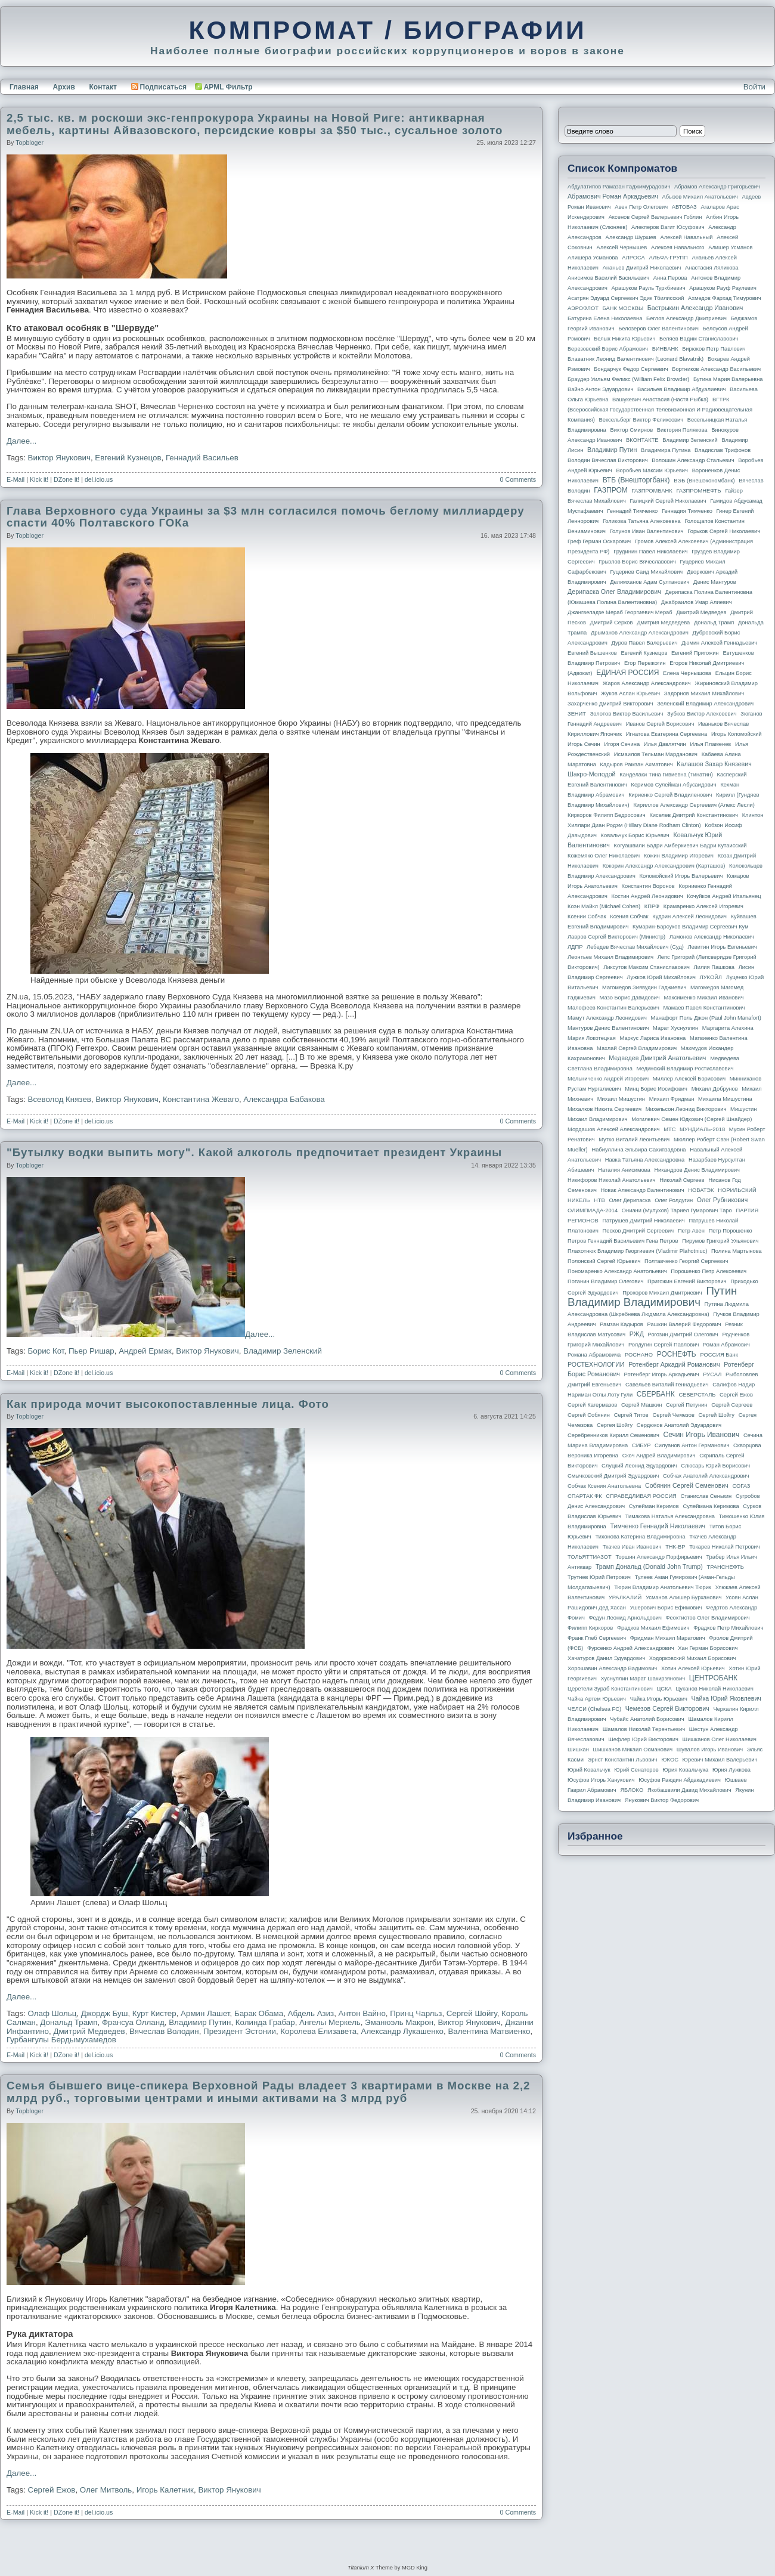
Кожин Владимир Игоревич (679, 856)
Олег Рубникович (722, 1199)
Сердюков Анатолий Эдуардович (679, 1425)
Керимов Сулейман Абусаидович (673, 785)
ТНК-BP (675, 1547)
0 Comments (518, 479)
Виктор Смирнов (631, 430)
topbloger (30, 142)
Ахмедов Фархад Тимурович (724, 298)
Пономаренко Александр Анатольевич (617, 1271)
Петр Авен (691, 1231)
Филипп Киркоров (590, 1628)
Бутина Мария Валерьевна (728, 379)
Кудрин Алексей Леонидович (689, 916)
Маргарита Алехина (728, 1028)
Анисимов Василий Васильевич (608, 278)
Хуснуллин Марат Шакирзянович (643, 1679)
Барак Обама (258, 2013)
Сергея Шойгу (615, 1425)
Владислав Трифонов (723, 450)
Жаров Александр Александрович (647, 683)
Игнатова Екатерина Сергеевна (666, 734)
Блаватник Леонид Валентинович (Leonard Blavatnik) (635, 359)
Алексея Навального (678, 247)
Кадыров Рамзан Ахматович (636, 764)
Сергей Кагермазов (592, 1405)
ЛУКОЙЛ (711, 977)
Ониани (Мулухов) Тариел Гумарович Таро (677, 1210)
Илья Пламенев (710, 744)
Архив (64, 87)
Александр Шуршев (631, 237)
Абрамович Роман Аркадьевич (613, 196)
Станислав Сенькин (706, 1496)
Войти (754, 86)
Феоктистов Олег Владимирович (708, 1618)
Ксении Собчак (587, 916)
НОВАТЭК (701, 1190)
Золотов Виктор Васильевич (627, 714)
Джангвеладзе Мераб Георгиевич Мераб (620, 612)
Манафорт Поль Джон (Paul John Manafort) (706, 1018)
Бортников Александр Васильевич (716, 369)
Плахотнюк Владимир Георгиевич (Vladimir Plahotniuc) (637, 1251)
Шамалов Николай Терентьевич (644, 1729)
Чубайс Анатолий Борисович (647, 1719)
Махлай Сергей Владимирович (637, 1048)
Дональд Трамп (68, 2022)
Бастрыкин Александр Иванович (695, 307)
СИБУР (641, 1445)
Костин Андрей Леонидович (647, 896)
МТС (669, 1129)
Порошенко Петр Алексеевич (708, 1271)
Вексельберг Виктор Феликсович (641, 420)
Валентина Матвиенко (489, 2031)
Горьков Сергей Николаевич (723, 531)
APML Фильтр (228, 87)
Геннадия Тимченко (687, 511)
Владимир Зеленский (282, 1350)
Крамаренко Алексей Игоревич (703, 906)
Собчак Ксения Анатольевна (604, 1486)
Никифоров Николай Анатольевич (612, 1180)
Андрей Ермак (145, 1350)
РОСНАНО (639, 1355)
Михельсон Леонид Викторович (686, 1109)
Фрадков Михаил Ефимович (653, 1628)
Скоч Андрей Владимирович (659, 1456)
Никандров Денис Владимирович (697, 1170)
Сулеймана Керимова (711, 1506)
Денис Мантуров (714, 582)
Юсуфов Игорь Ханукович (601, 1780)
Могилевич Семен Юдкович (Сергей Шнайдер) (691, 1119)
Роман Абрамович (726, 1345)
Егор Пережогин (645, 663)
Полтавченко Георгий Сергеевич (686, 1261)
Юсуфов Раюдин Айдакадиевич (679, 1780)
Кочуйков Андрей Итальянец (724, 896)
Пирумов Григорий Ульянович (720, 1241)
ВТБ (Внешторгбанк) (636, 480)
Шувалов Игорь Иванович (710, 1750)
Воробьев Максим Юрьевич (652, 470)
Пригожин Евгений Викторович (687, 1281)
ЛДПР (575, 947)
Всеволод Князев (59, 1099)
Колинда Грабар (265, 2022)
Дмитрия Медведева (663, 623)
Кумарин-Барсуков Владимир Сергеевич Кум (691, 927)
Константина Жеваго (201, 1099)
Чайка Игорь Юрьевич (658, 1699)
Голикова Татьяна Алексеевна (642, 521)
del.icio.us (99, 479)
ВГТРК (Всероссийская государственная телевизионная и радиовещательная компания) (660, 410)
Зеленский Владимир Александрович (705, 704)
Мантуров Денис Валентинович (608, 1028)
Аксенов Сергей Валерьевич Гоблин (655, 217)
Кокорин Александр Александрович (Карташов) (664, 866)
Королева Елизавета (318, 2031)
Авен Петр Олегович (641, 207)
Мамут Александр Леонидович (607, 1018)
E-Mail (15, 479)
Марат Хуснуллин (675, 1028)
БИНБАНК (665, 349)
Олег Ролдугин (674, 1200)
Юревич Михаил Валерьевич (720, 1760)
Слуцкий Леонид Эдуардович (639, 1466)
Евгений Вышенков (592, 653)
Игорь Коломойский (736, 734)
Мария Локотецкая (592, 1038)
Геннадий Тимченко (632, 511)
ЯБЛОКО (631, 1790)
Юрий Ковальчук (589, 1770)
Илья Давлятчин (665, 744)
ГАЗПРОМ (611, 490)
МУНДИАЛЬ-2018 (702, 1129)
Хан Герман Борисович (707, 1648)
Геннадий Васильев (202, 457)
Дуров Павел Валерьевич (645, 643)
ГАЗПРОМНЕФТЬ (698, 491)
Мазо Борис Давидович (630, 998)
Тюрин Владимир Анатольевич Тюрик (662, 1587)
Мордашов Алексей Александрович (613, 1129)
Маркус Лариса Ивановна (653, 1038)
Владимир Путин (200, 2022)
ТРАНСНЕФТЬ (725, 1567)
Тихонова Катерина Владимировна (640, 1537)
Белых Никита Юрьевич (624, 339)
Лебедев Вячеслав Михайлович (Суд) (635, 947)
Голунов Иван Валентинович (647, 531)
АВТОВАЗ (684, 207)
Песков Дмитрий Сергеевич (638, 1231)
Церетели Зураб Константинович (610, 1689)
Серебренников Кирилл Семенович (613, 1435)
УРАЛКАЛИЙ (625, 1597)
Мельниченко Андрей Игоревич (608, 1079)
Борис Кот (46, 1350)
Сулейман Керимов (654, 1506)
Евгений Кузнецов (128, 457)
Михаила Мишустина (725, 1099)
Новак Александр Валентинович (642, 1190)
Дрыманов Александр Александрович (640, 633)
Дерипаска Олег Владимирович (614, 591)
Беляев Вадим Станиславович (698, 339)
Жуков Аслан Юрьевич (630, 693)
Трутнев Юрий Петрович (599, 1577)
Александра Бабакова (283, 1099)
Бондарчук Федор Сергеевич (631, 369)
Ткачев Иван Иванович (632, 1547)
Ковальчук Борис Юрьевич (635, 835)
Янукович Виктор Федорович (662, 1800)
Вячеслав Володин (164, 2031)
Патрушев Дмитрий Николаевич (643, 1221)
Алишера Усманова (593, 258)
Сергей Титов (631, 1415)
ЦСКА (663, 1689)
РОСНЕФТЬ (676, 1354)
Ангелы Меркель (330, 2022)
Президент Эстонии (239, 2031)
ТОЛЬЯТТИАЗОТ (590, 1557)
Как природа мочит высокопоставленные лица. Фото (168, 1404)
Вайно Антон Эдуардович (600, 389)
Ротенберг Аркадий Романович (674, 1364)
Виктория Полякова (682, 430)
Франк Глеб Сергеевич (597, 1638)
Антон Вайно (362, 2013)
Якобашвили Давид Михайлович (689, 1790)
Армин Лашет (205, 2013)
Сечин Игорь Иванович (701, 1435)
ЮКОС (669, 1760)
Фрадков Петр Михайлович (728, 1628)
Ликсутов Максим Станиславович (646, 967)
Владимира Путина (665, 450)
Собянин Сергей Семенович (686, 1485)
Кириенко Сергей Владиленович (670, 795)
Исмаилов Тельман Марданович (656, 754)
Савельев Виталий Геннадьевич (667, 1385)
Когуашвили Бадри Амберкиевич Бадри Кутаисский (680, 846)
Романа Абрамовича (594, 1355)
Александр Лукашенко (402, 2031)
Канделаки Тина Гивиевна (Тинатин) (666, 775)
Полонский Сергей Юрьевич (604, 1261)
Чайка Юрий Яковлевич (726, 1698)
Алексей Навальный (686, 237)
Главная (24, 87)
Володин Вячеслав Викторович (608, 460)
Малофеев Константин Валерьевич (613, 1008)
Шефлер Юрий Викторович (643, 1739)
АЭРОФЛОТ (583, 308)
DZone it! (66, 479)
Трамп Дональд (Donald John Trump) (649, 1566)
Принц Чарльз (416, 2013)
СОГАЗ (742, 1486)
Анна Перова (670, 278)
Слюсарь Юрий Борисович (715, 1466)
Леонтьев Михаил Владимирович (610, 957)
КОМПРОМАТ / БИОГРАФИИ (387, 30)
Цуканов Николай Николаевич (714, 1689)
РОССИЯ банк (718, 1355)
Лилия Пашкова (714, 967)
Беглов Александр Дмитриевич (686, 318)
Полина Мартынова (736, 1251)
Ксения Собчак (629, 916)
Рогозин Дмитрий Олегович (683, 1334)
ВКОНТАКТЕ (642, 440)
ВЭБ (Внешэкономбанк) (704, 481)
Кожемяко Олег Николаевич (604, 856)
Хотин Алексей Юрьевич (693, 1668)
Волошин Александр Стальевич (693, 460)
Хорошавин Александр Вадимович (612, 1668)
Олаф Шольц (52, 2013)
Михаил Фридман (672, 1099)
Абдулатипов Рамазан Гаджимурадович (619, 187)
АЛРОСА (633, 258)
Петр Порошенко (730, 1231)
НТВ (599, 1200)
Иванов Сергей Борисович (660, 724)
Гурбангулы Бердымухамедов (61, 2039)
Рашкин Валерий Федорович (684, 1324)
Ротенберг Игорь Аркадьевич (661, 1374)
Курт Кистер (154, 2013)
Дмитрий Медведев (89, 2031)
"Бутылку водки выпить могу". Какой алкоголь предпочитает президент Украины (254, 1152)
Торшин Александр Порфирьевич (658, 1557)
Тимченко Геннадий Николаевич (657, 1526)
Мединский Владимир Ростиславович (685, 1069)
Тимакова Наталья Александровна (670, 1516)
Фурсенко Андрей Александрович (630, 1648)
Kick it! (39, 479)
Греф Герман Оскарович (599, 541)
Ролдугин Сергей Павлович (663, 1345)
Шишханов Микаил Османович (632, 1750)
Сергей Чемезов (673, 1415)
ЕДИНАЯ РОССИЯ (627, 672)
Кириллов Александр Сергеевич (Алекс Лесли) (693, 805)
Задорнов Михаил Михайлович (704, 693)
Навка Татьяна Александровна (644, 1160)
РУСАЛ (712, 1374)
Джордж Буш (104, 2013)
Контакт (102, 87)
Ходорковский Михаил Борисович (692, 1658)
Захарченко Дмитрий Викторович (610, 704)
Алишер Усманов (730, 247)
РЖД (637, 1333)
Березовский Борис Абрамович (608, 349)
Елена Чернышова (687, 673)
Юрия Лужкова (731, 1770)
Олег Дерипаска (629, 1200)
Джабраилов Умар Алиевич (696, 602)
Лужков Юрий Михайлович (661, 977)
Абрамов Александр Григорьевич (717, 187)
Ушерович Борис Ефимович (666, 1608)
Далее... (21, 440)
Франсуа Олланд (133, 2022)
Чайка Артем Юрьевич (597, 1699)
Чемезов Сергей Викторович (667, 1708)
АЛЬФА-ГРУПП (668, 258)
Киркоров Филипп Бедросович (607, 815)
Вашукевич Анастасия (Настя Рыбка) (660, 399)
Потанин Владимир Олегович (605, 1281)
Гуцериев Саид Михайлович (646, 572)
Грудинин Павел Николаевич (650, 552)
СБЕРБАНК (656, 1394)
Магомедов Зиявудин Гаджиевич (644, 987)
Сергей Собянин (589, 1415)
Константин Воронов (647, 886)
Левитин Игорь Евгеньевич (722, 947)
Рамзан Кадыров (621, 1324)
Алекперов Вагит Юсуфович (668, 227)
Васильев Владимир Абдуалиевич (681, 389)
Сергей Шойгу (472, 2013)
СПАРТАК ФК (585, 1496)
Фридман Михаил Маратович (667, 1638)
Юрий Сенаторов (636, 1770)
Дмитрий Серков (611, 623)
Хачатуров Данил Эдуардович (606, 1658)
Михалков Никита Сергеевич (604, 1109)
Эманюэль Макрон (399, 2022)
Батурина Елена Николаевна (605, 318)
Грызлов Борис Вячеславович (637, 562)
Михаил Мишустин (621, 1099)
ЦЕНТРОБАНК (713, 1678)
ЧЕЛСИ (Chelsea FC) (594, 1709)
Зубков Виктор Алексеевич (702, 714)
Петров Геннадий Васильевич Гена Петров (623, 1241)
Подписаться (159, 87)
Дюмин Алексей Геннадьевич (719, 643)
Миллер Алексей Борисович (689, 1079)
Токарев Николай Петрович (724, 1547)
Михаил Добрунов (715, 1089)
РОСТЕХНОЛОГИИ (596, 1364)
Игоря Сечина (622, 744)
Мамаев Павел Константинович (704, 1008)
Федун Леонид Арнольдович (624, 1618)
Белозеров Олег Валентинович (658, 329)
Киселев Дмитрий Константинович (693, 815)
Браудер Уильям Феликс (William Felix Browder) (628, 379)
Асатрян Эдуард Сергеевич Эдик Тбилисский (626, 298)
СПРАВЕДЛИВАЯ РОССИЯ (641, 1496)
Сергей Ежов (52, 2489)
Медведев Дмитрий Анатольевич (657, 1057)
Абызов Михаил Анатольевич (700, 197)
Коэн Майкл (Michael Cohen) (604, 906)
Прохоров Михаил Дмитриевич (662, 1293)
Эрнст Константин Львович (623, 1760)
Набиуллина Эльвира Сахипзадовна (638, 1150)
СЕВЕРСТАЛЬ (696, 1395)
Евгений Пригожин (695, 653)
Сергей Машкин (641, 1405)
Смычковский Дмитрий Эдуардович (613, 1476)
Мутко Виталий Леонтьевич (634, 1140)
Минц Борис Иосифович (656, 1089)
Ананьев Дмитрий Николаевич (642, 268)
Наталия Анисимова (624, 1170)
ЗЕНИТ (577, 714)
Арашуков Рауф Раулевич (723, 288)
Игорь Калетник (165, 2489)
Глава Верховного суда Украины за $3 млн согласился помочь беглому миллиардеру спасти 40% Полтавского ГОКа (266, 517)
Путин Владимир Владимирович (652, 1296)
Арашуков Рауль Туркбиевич (649, 288)
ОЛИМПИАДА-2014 (593, 1210)
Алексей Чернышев (621, 247)
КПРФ (651, 906)
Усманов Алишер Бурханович (683, 1597)
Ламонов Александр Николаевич (711, 937)
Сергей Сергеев (731, 1405)
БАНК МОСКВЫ (623, 308)
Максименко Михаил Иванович (703, 998)
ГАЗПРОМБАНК (651, 491)
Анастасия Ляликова (711, 268)
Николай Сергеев (681, 1180)
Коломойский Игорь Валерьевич (681, 876)
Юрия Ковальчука (685, 1770)
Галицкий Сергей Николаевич (668, 501)
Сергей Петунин (686, 1405)
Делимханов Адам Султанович (649, 582)
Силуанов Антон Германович (692, 1445)
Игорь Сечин (584, 744)
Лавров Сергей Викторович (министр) (616, 937)
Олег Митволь (106, 2489)
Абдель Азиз (311, 2013)
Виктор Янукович (59, 457)
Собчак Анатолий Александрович (706, 1476)
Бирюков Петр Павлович (713, 349)
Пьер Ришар (91, 1350)
